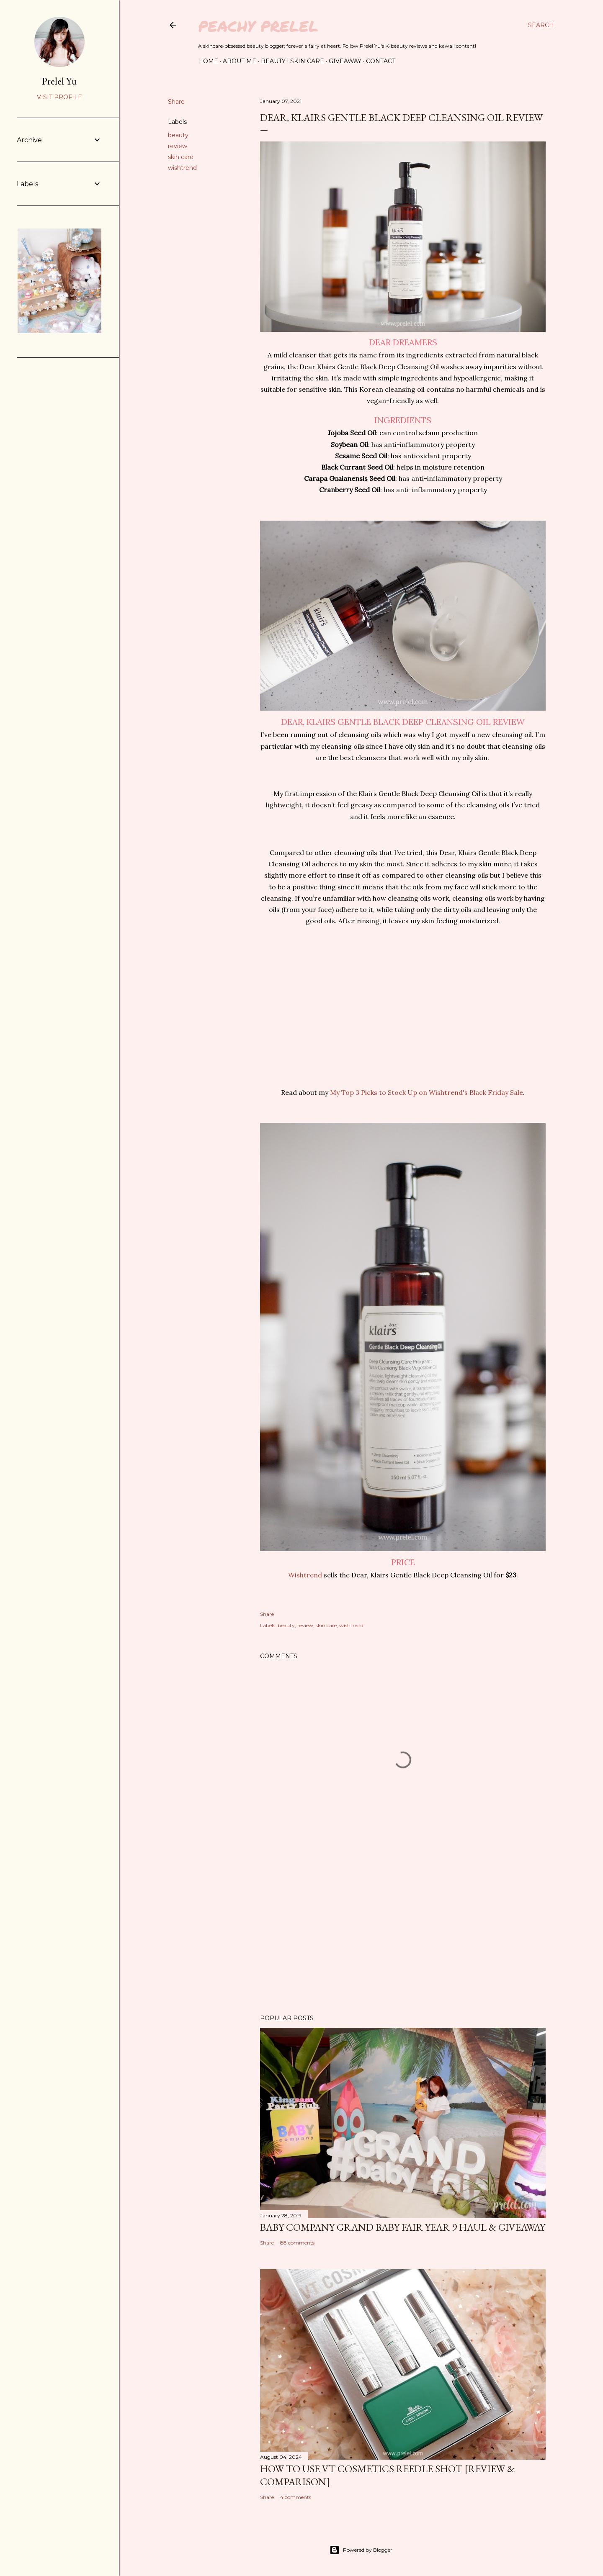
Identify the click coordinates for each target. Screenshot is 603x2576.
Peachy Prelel (258, 25)
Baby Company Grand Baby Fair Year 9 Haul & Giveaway (402, 2227)
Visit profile (59, 97)
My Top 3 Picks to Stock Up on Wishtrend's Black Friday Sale (426, 1092)
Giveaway (345, 61)
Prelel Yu (59, 80)
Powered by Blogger (361, 2550)
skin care (180, 157)
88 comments (297, 2243)
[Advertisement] (403, 1934)
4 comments (295, 2497)
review (177, 146)
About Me (239, 61)
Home (208, 61)
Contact (380, 61)
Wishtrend (305, 1575)
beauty (178, 135)
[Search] (541, 25)
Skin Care (307, 61)
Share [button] (176, 101)
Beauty (273, 61)
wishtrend (182, 168)
